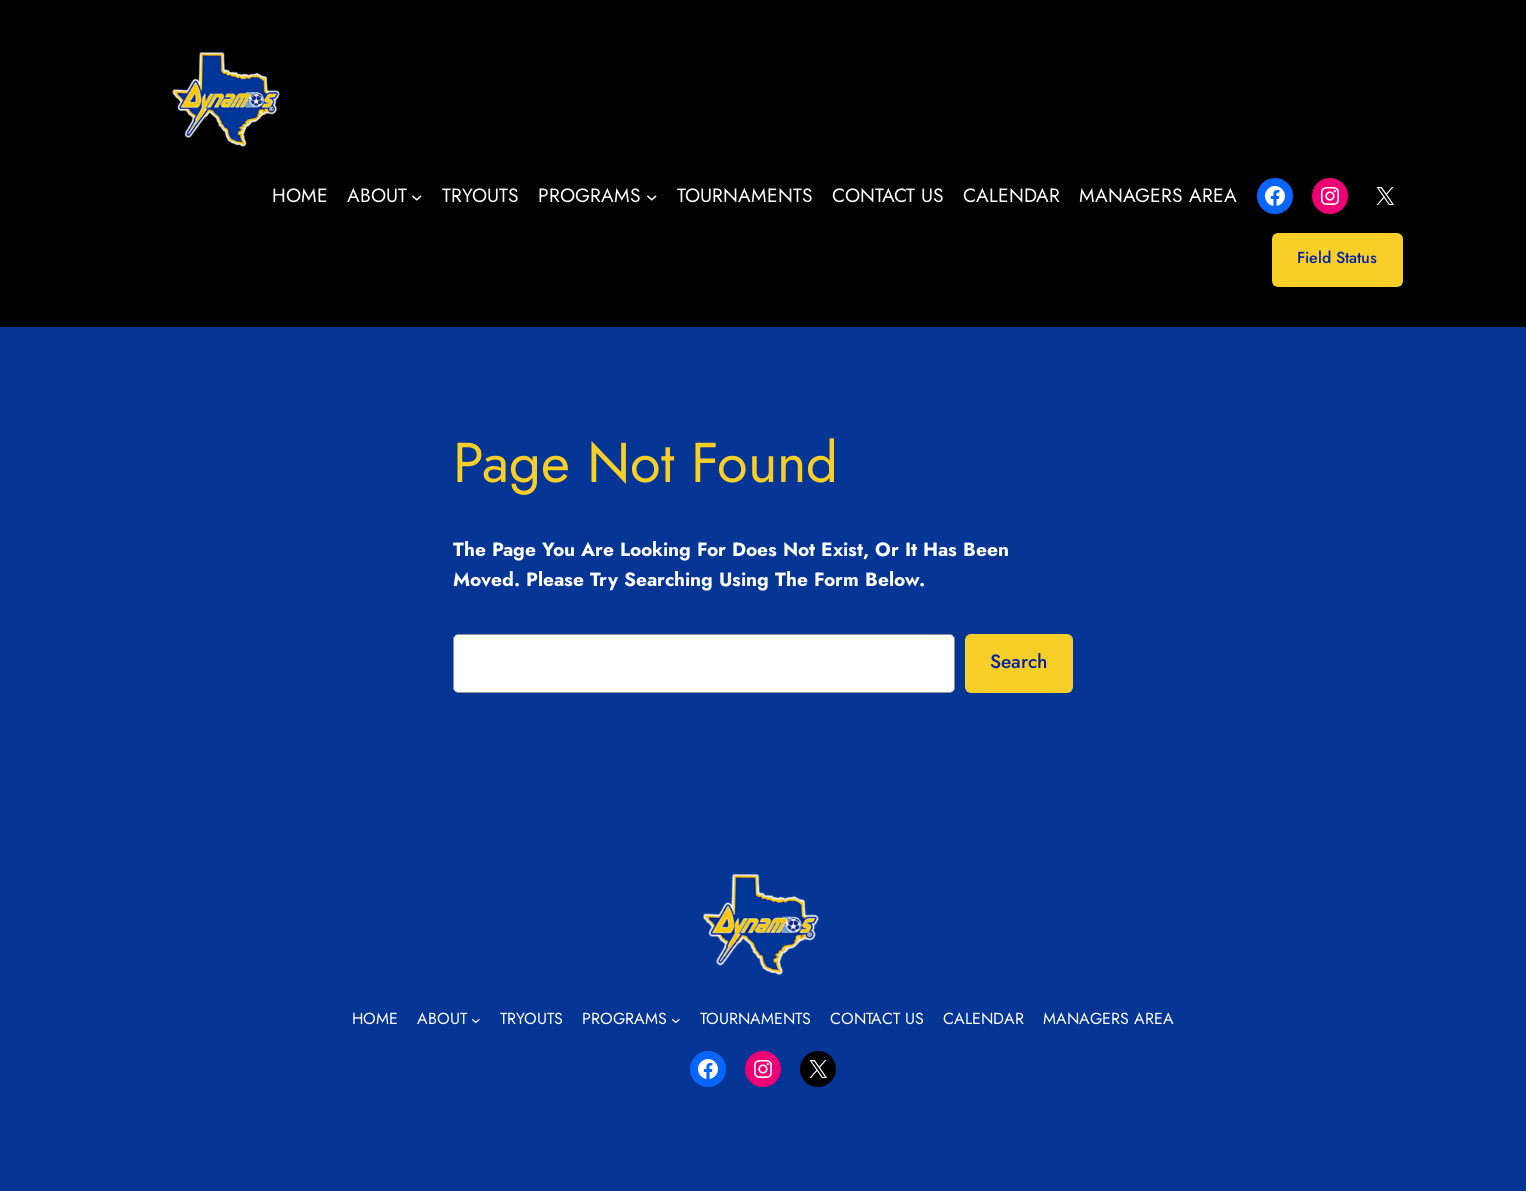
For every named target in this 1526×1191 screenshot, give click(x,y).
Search (1018, 661)
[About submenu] (417, 196)
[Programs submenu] (652, 196)
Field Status (1337, 257)
